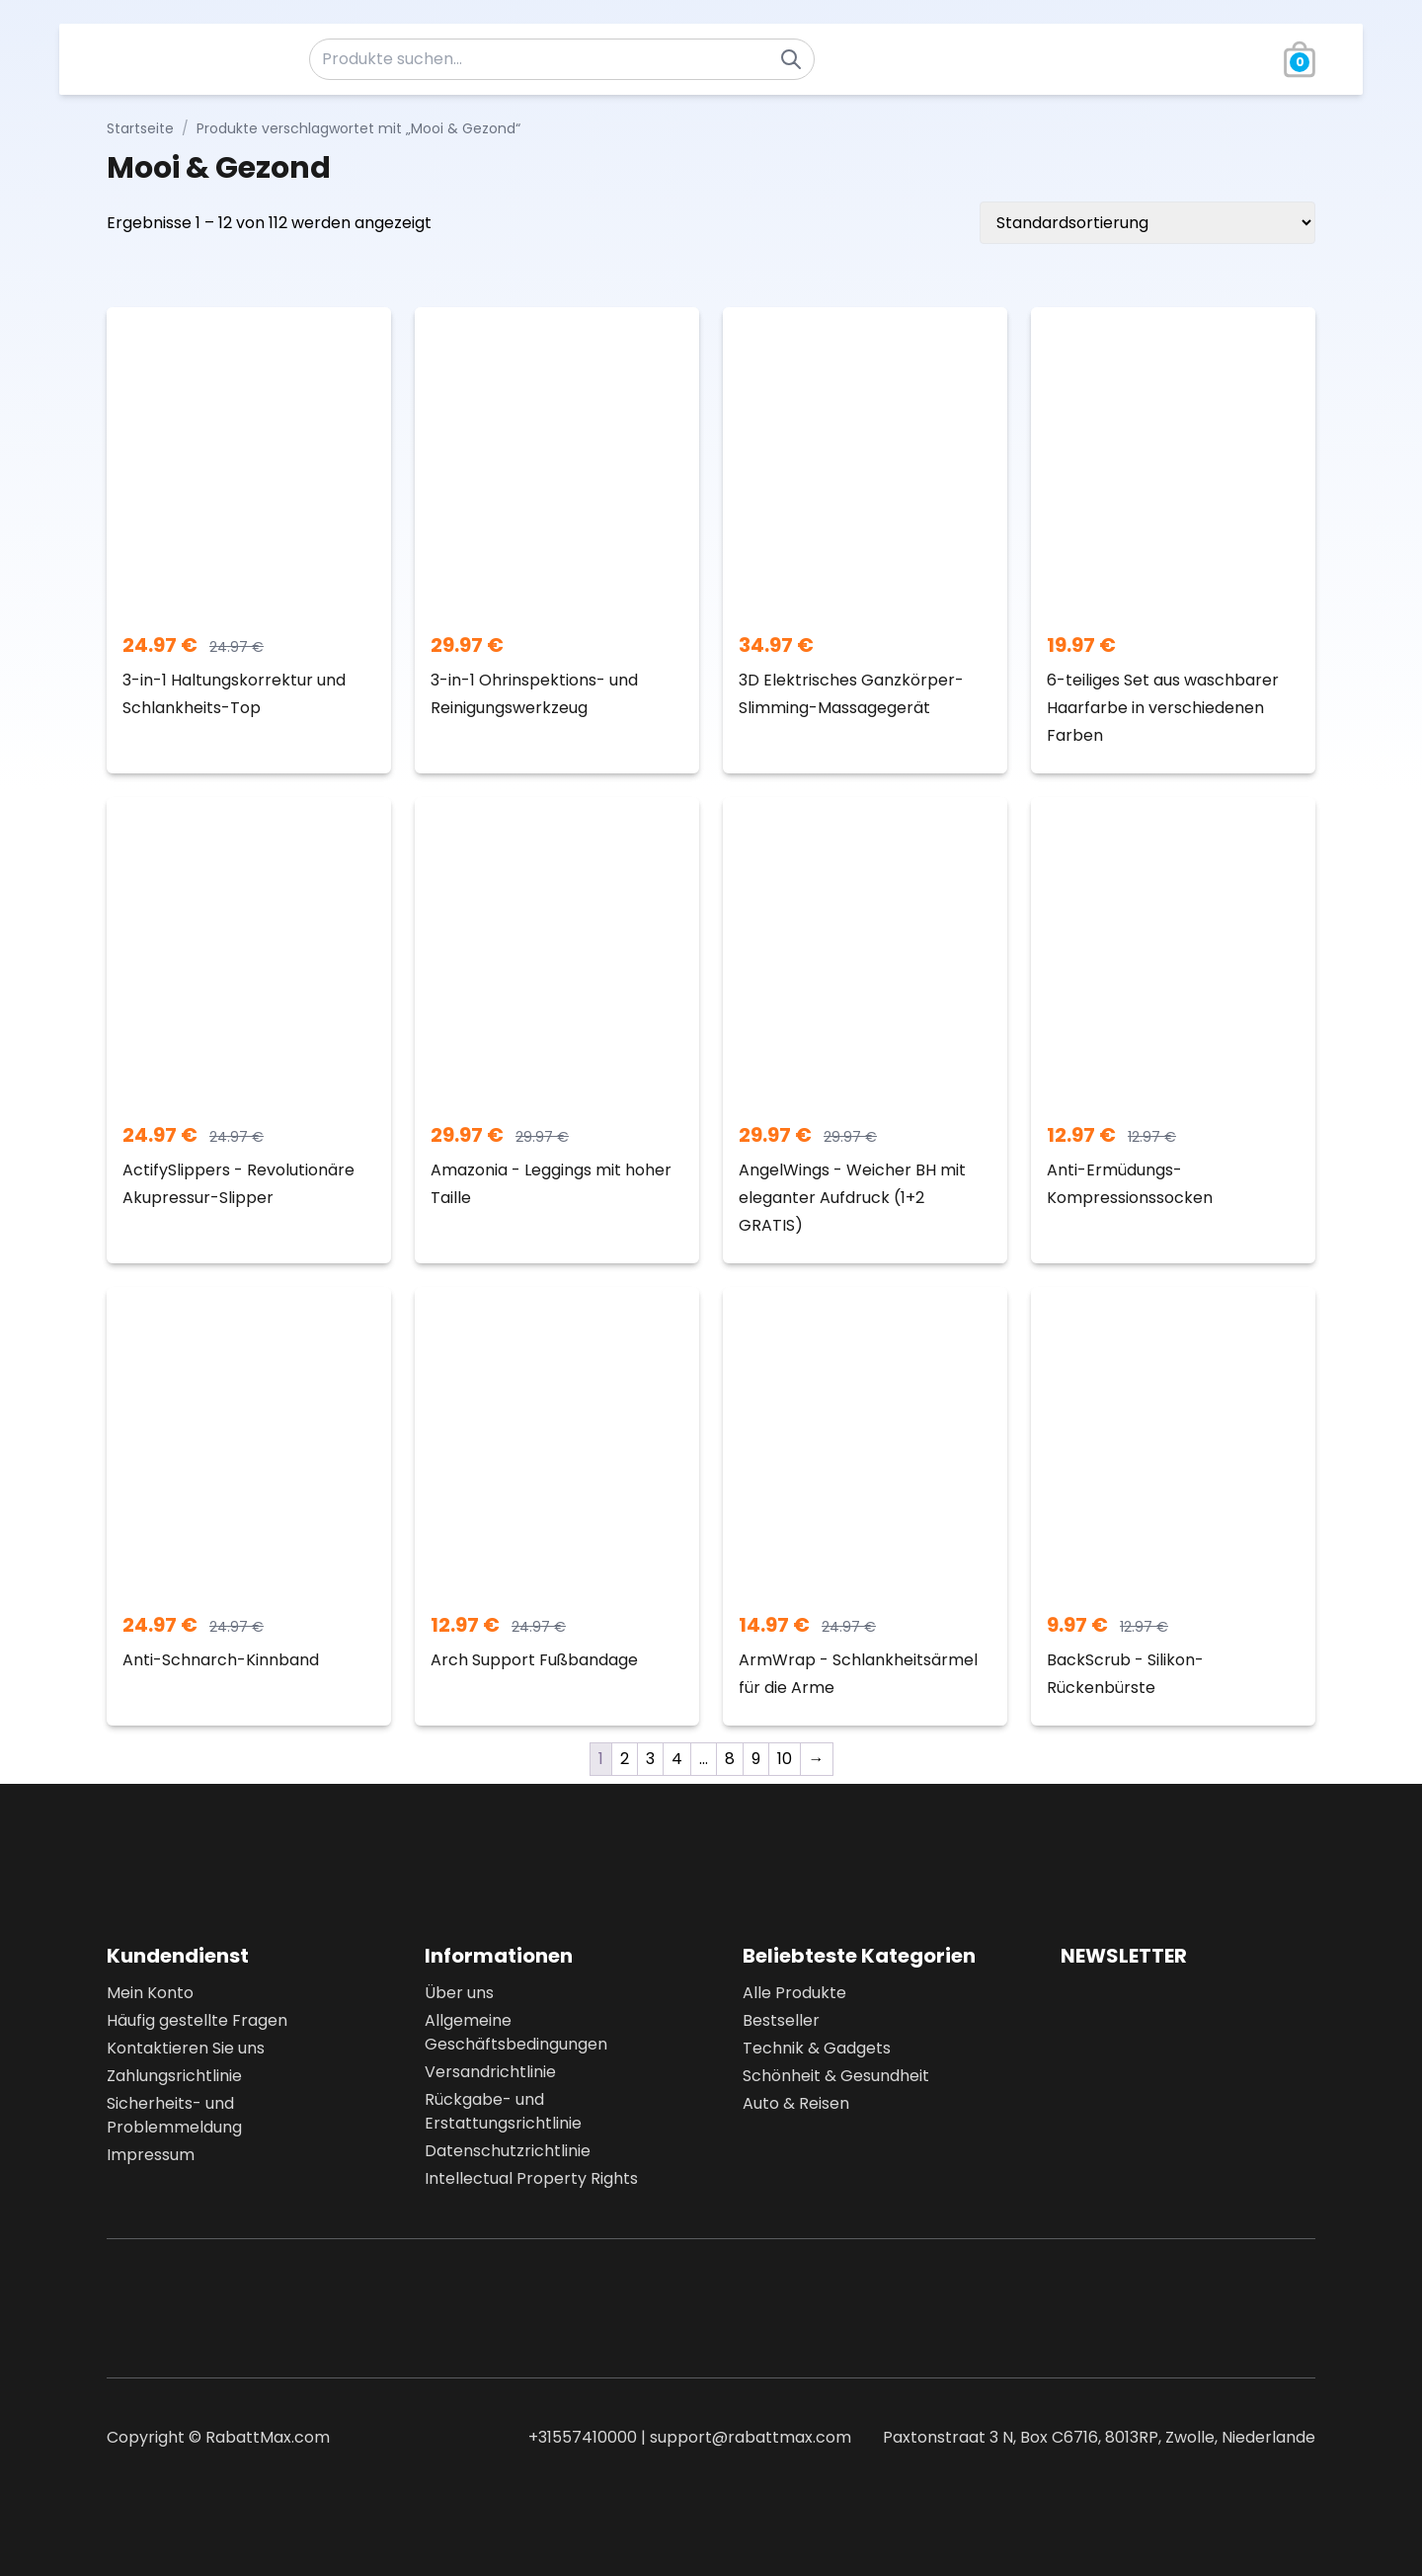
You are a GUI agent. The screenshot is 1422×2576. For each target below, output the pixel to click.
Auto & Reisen (796, 2103)
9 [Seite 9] (755, 1758)
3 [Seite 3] (650, 1758)
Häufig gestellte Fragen (197, 2020)
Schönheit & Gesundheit (836, 2075)
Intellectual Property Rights (531, 2178)
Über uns (459, 1992)
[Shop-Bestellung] (1147, 222)
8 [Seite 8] (730, 1758)
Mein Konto (150, 1992)
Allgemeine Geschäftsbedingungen (516, 2032)
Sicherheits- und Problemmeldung (174, 2115)
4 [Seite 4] (677, 1758)
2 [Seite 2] (624, 1758)
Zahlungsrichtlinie (174, 2075)
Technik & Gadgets (817, 2048)
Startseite (140, 128)
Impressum (151, 2154)
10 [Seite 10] (784, 1758)
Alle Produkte (794, 1992)
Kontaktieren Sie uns (186, 2048)
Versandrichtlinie (490, 2071)
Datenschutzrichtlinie (508, 2150)
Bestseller (781, 2020)
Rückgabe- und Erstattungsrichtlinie (503, 2111)
